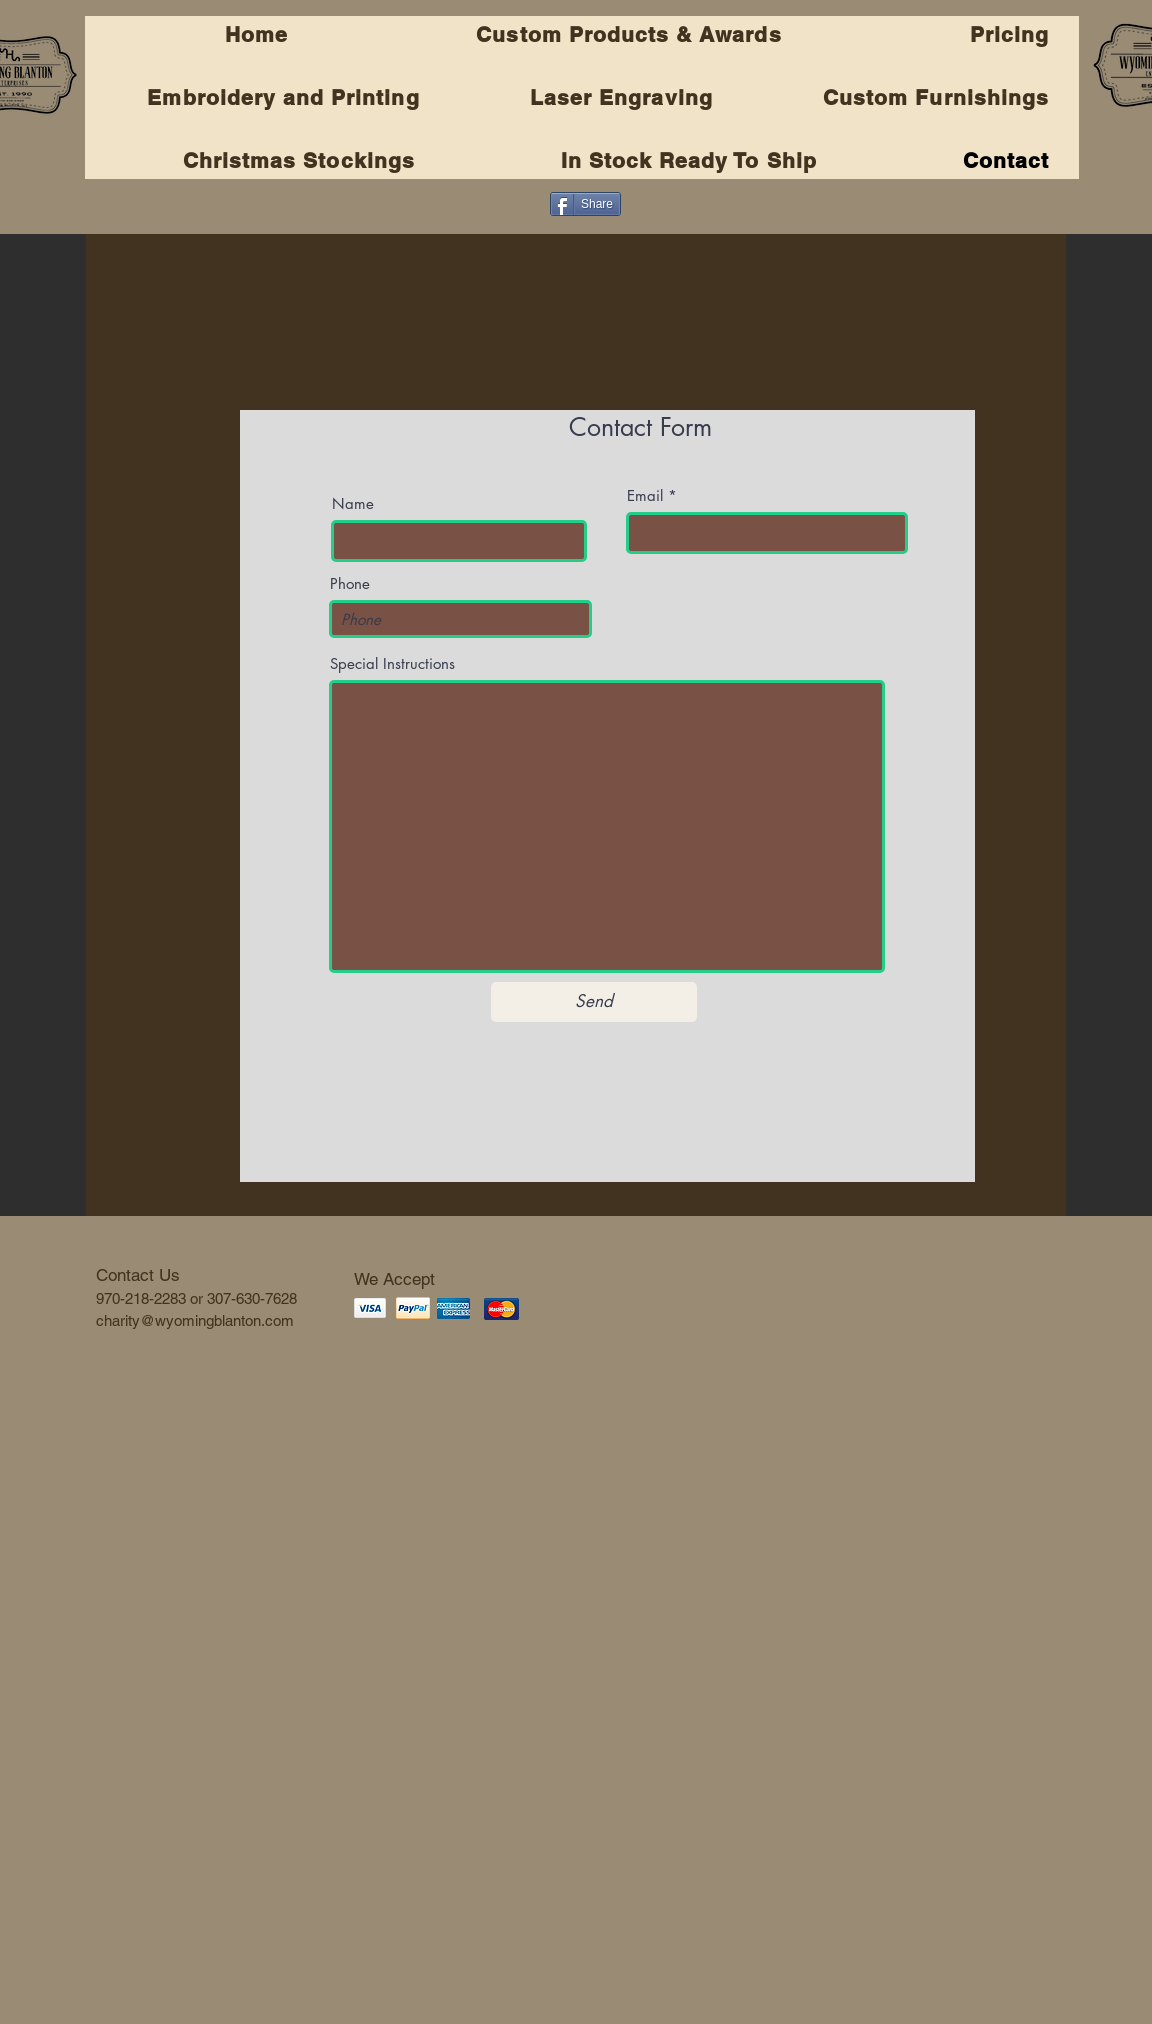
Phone (350, 583)
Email (645, 495)
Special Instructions (392, 663)
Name (353, 503)
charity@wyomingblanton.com (195, 1320)
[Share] (585, 204)
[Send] (594, 1002)
